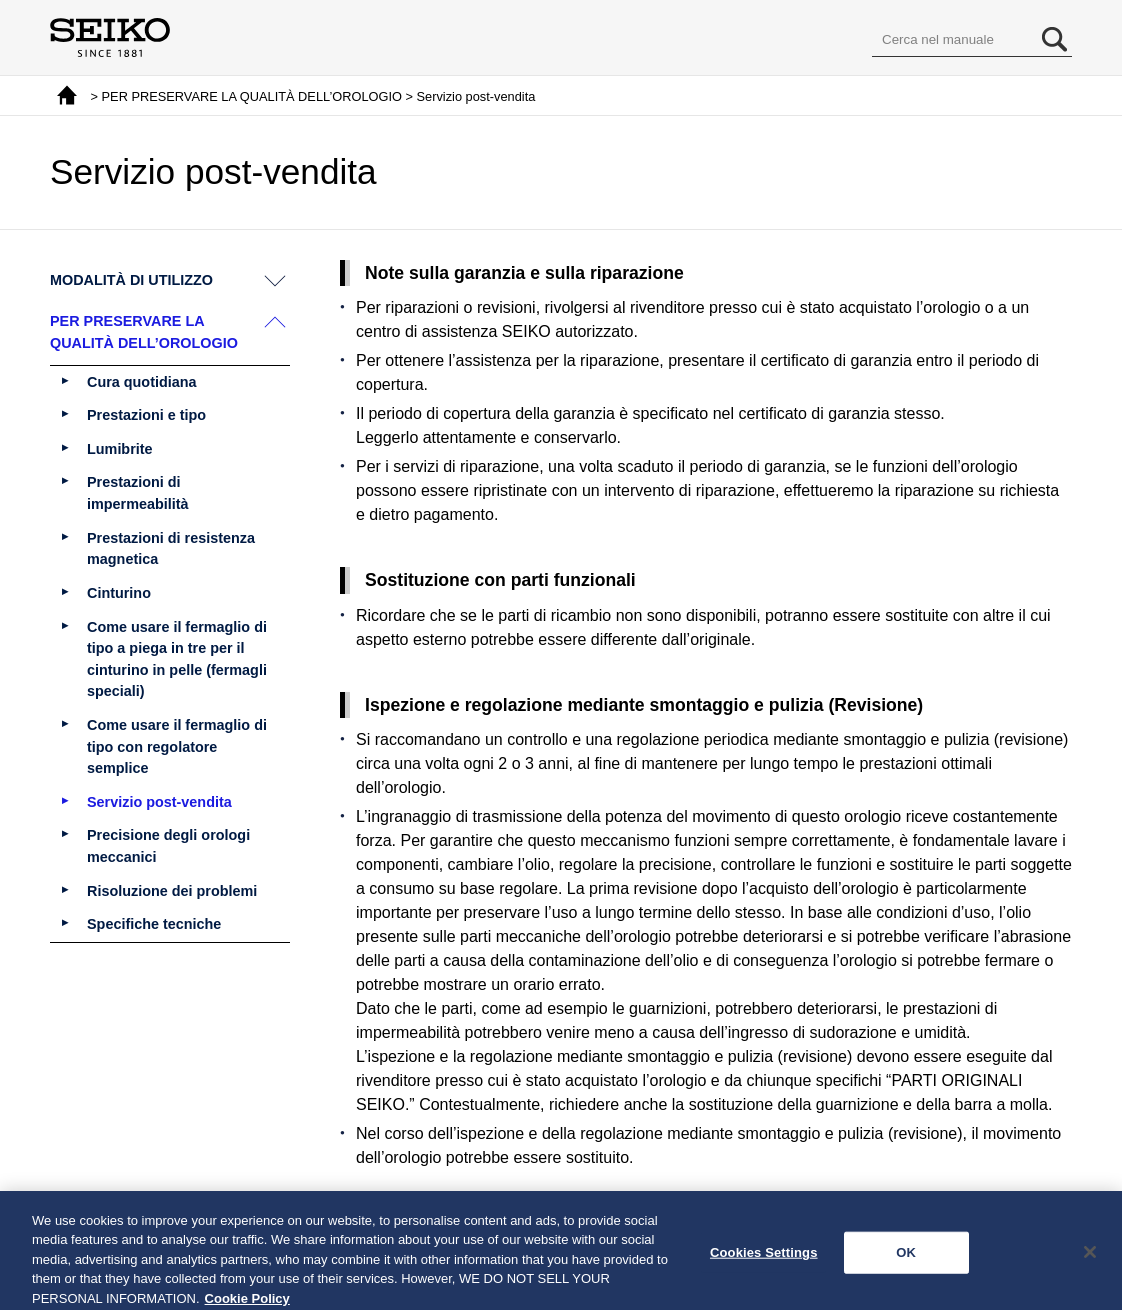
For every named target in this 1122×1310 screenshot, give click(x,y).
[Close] (1090, 1260)
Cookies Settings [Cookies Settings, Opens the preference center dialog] (764, 1259)
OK (906, 1259)
